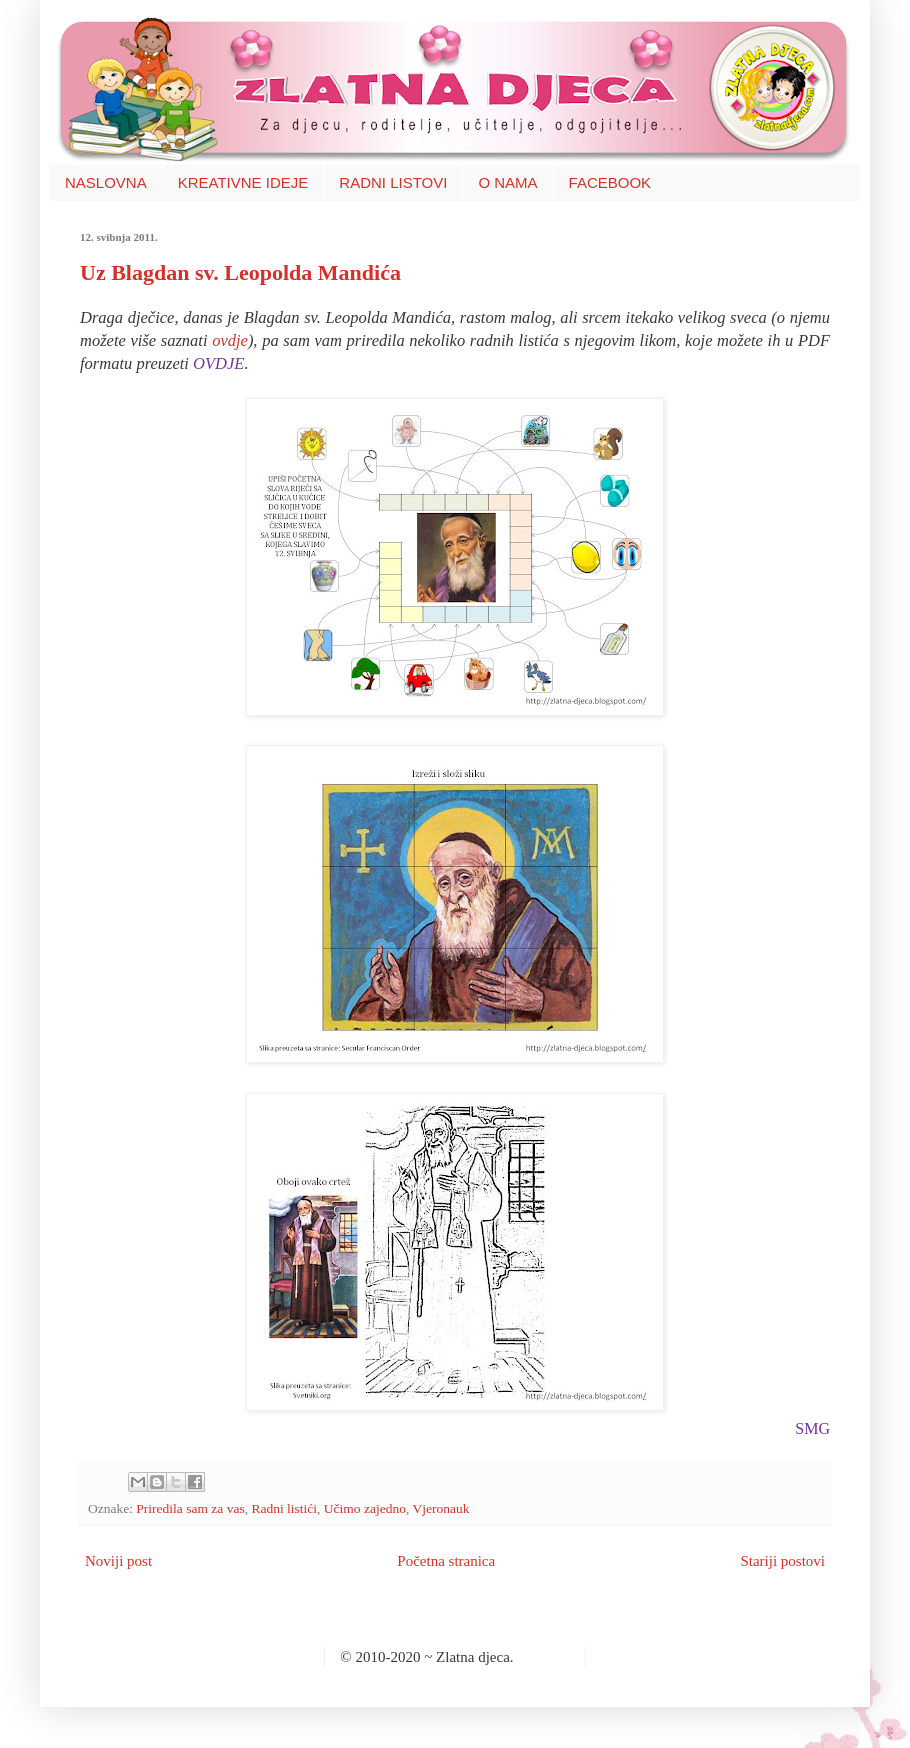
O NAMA (507, 182)
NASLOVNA (106, 182)
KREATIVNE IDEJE (243, 182)
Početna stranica (446, 1561)
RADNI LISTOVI (393, 182)
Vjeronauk (440, 1508)
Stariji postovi (782, 1561)
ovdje (230, 340)
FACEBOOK (610, 182)
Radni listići (284, 1508)
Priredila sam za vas (190, 1508)
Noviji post (118, 1561)
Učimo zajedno (365, 1508)
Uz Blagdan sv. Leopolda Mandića (240, 272)
